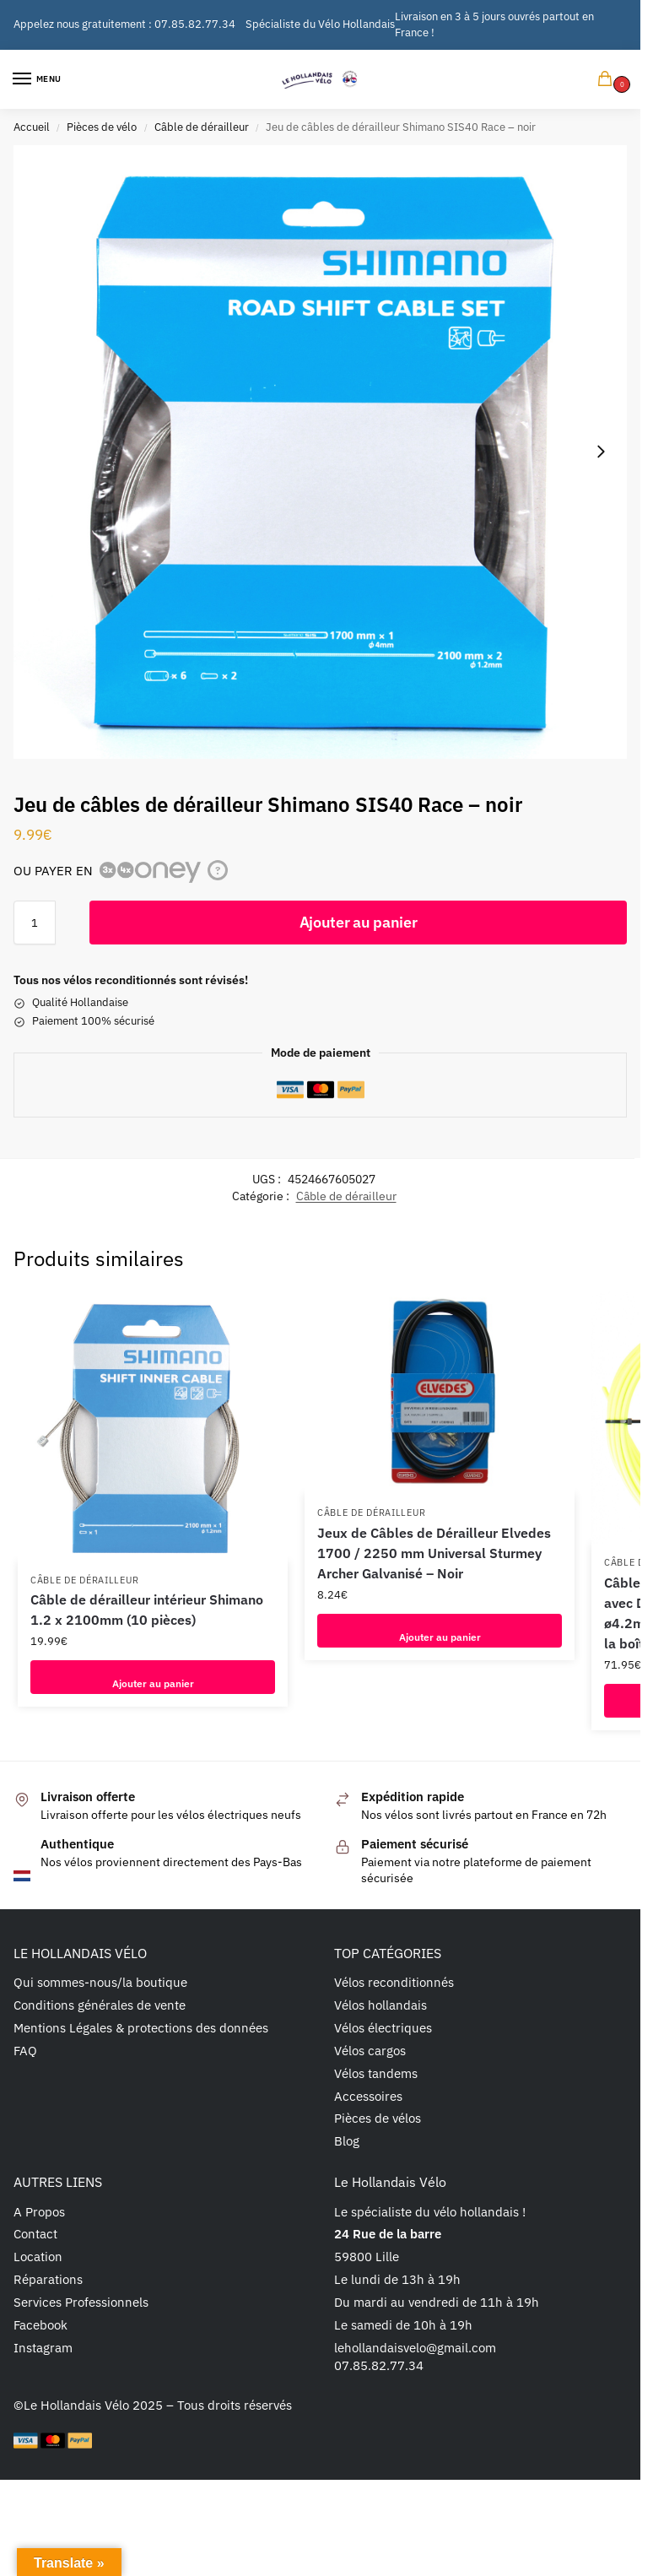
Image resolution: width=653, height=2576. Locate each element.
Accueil (31, 127)
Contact (35, 2234)
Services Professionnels (80, 2302)
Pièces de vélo (102, 127)
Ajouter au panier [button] (153, 1677)
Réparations (48, 2279)
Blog (346, 2141)
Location (37, 2257)
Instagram (43, 2348)
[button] (608, 80)
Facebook (40, 2325)
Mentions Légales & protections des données (140, 2028)
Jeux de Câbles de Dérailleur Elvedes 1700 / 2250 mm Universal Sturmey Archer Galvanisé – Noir (434, 1553)
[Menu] (38, 79)
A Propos (39, 2212)
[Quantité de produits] (34, 922)
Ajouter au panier (359, 922)
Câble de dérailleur (201, 127)
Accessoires (368, 2096)
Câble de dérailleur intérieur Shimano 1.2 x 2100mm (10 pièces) (146, 1609)
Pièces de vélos (377, 2118)
